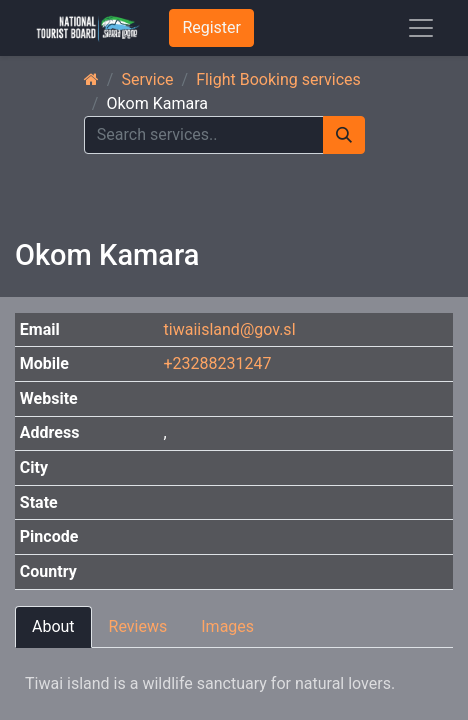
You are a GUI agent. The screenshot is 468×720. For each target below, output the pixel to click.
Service (147, 79)
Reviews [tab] (138, 626)
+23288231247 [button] (218, 363)
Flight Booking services (278, 79)
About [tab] (53, 626)
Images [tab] (227, 626)
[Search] (344, 135)
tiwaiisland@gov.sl (230, 329)
